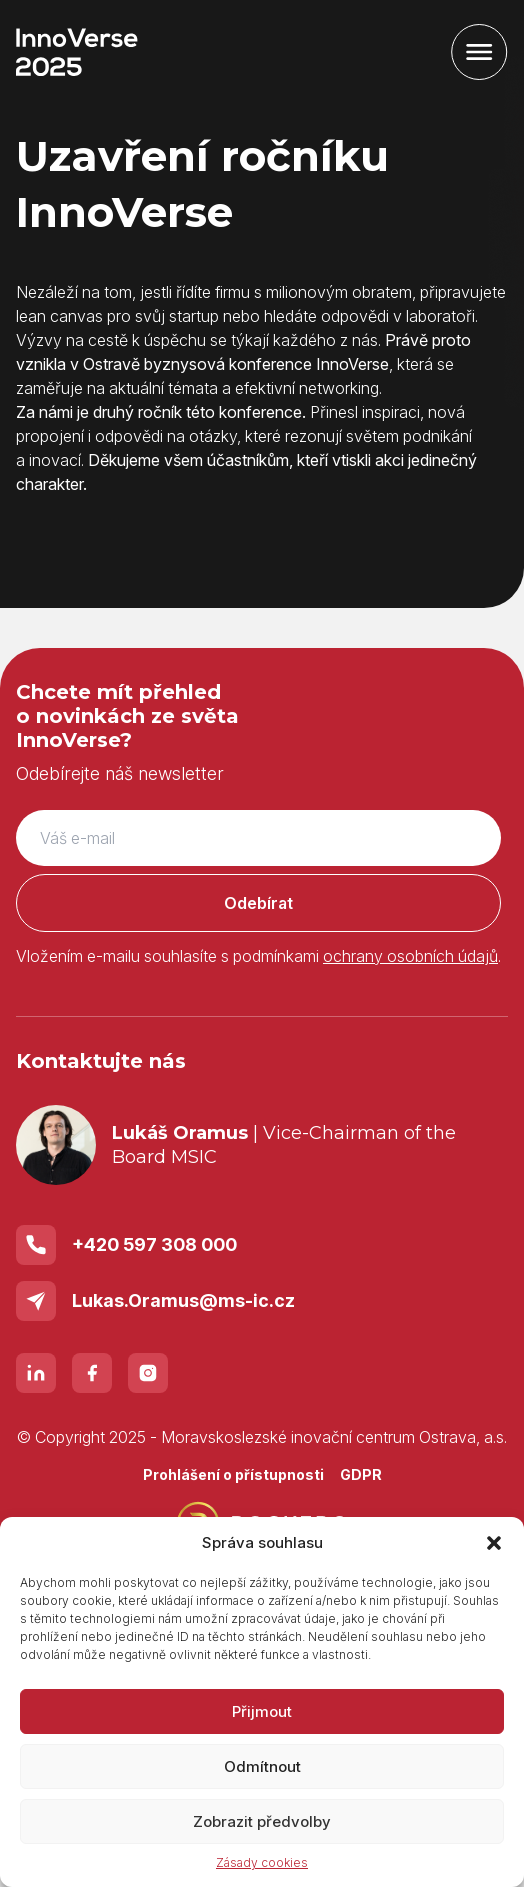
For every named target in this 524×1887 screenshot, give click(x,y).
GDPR (361, 1474)
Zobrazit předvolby (262, 1821)
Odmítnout (262, 1766)
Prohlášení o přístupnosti (233, 1474)
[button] (494, 1543)
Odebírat (258, 903)
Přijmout (262, 1711)
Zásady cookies (262, 1862)
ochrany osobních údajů (410, 956)
